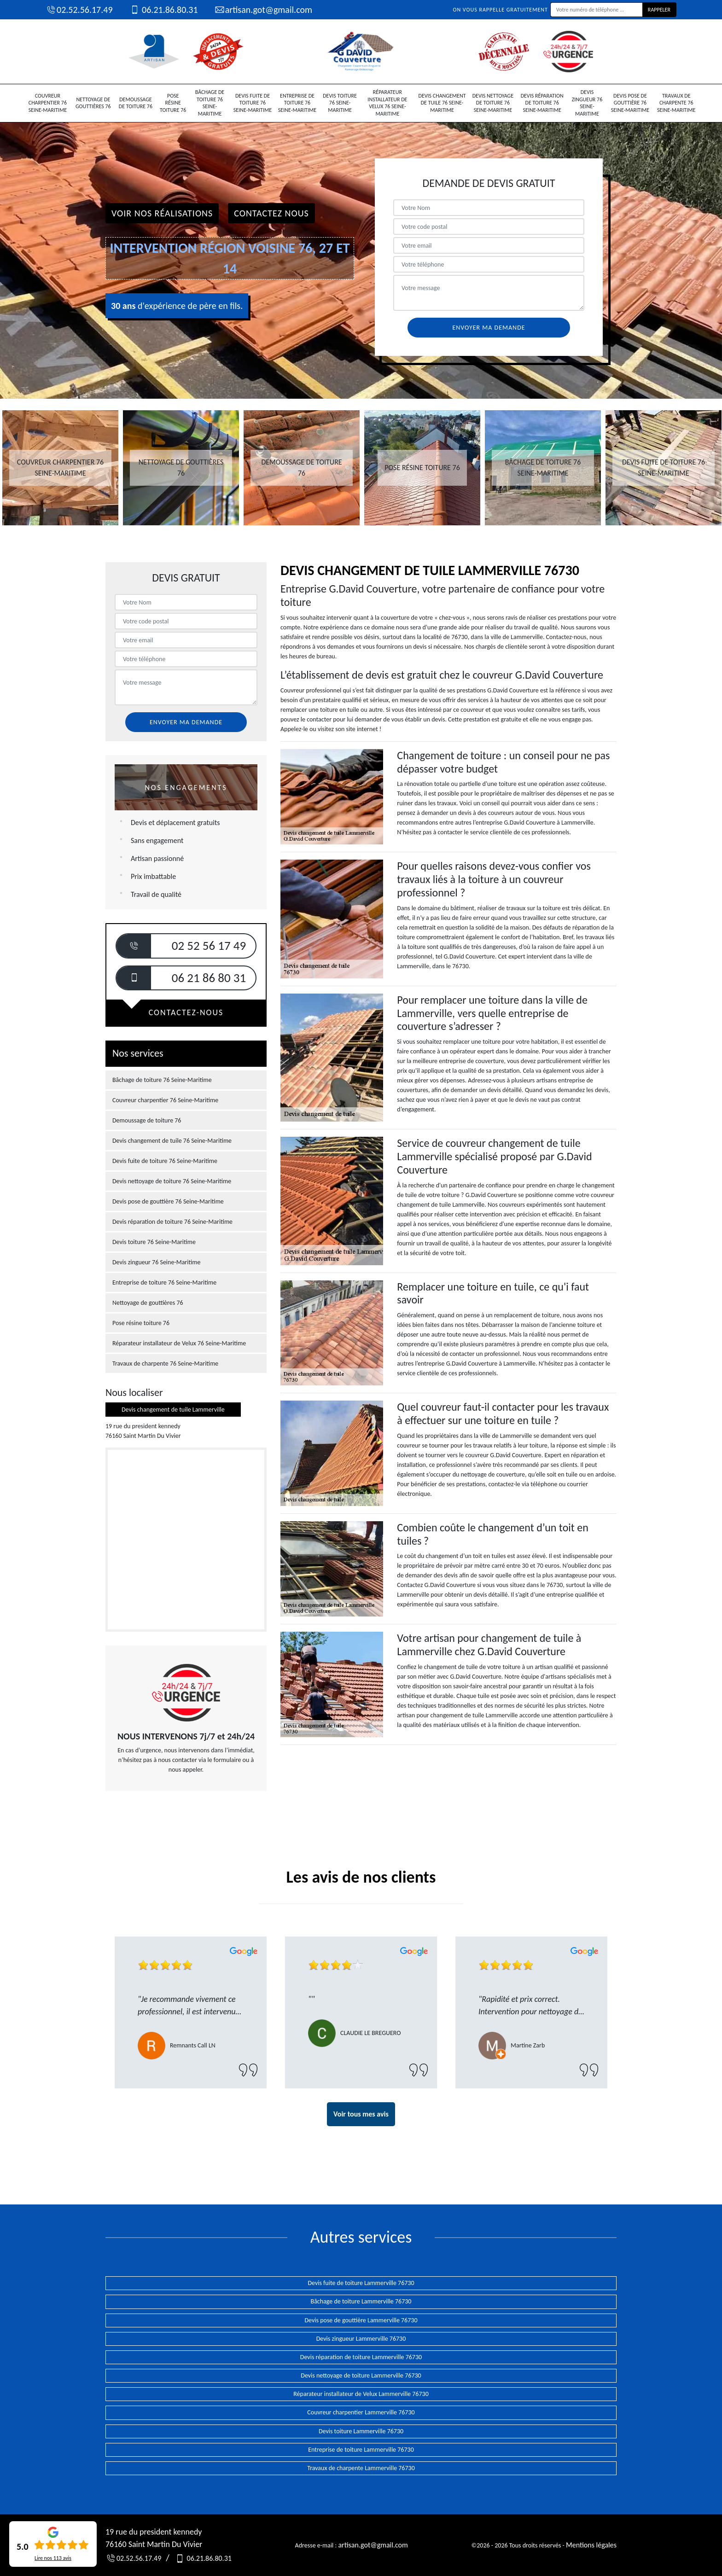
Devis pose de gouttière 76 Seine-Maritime (630, 103)
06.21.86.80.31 (163, 9)
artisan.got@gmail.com (263, 9)
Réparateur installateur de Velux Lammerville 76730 (360, 2394)
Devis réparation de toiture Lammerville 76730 (361, 2357)
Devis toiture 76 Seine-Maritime (340, 103)
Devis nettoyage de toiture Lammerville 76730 (361, 2375)
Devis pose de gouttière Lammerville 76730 (360, 2320)
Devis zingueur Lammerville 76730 (361, 2339)
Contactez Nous (271, 213)
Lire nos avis (53, 2558)
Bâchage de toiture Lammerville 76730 (361, 2301)
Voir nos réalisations (162, 213)
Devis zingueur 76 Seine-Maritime (587, 103)
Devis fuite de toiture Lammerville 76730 (361, 2283)
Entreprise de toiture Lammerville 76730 (360, 2450)
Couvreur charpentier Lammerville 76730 (360, 2412)
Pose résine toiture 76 (173, 103)
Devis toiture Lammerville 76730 (361, 2431)
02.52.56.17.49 (79, 9)
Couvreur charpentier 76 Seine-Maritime (48, 103)
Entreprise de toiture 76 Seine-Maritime (297, 103)
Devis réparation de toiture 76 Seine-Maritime (542, 103)
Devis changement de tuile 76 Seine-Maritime (442, 103)
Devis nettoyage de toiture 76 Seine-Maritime (492, 103)
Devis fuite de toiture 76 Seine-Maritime (252, 103)
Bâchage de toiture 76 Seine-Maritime (209, 103)
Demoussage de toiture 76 (135, 103)
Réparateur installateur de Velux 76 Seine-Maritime (387, 103)
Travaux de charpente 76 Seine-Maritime (676, 103)
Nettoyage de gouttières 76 (93, 103)
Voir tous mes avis (361, 2114)
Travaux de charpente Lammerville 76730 (361, 2468)
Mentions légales (591, 2545)
